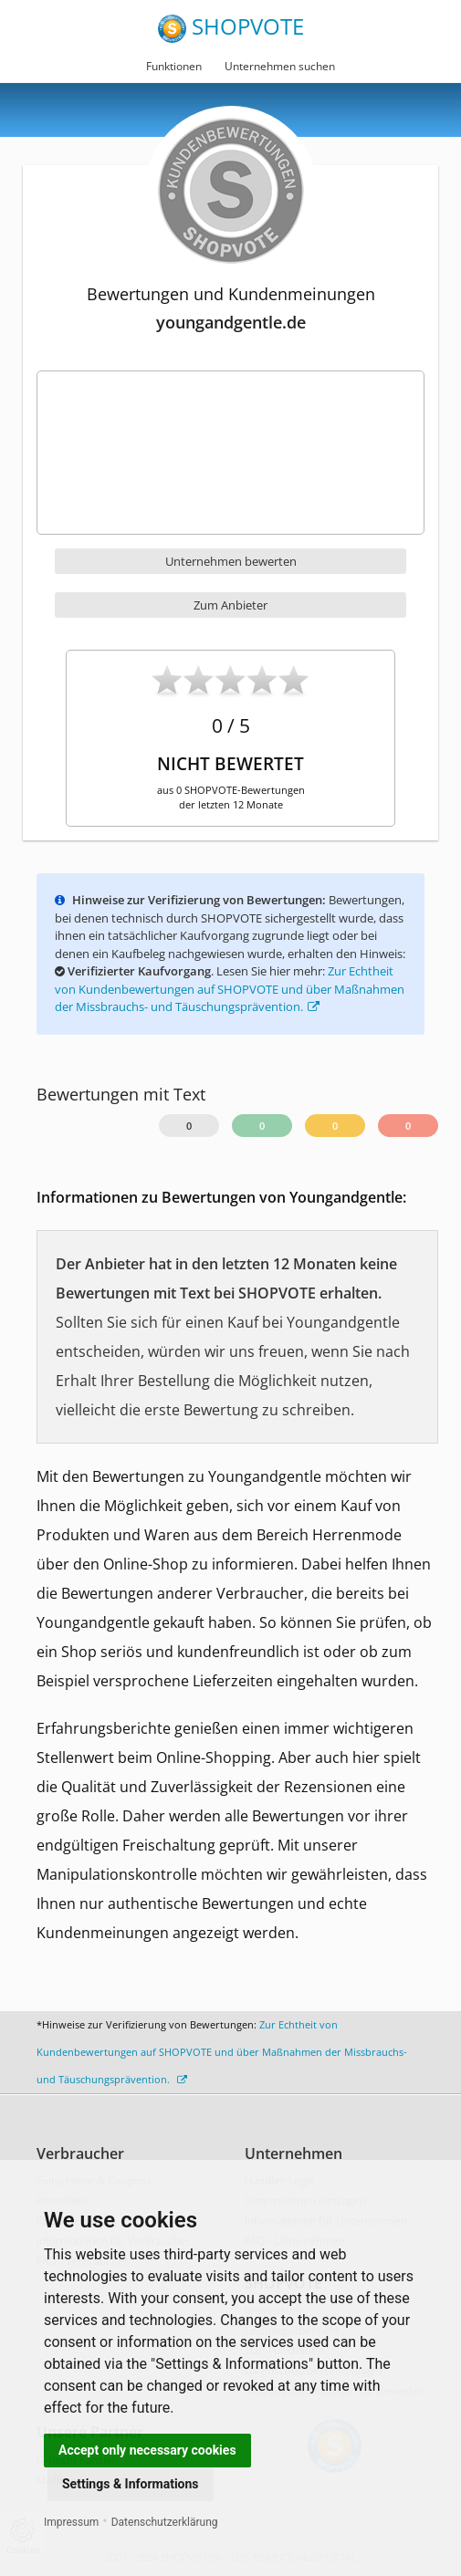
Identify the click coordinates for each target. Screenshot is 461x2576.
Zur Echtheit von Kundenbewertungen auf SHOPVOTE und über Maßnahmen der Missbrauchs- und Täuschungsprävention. (229, 989)
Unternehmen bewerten (231, 561)
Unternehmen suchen (280, 66)
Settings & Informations (130, 2484)
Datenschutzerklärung (164, 2522)
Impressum (71, 2522)
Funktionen (174, 66)
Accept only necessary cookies (147, 2450)
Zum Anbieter (230, 605)
